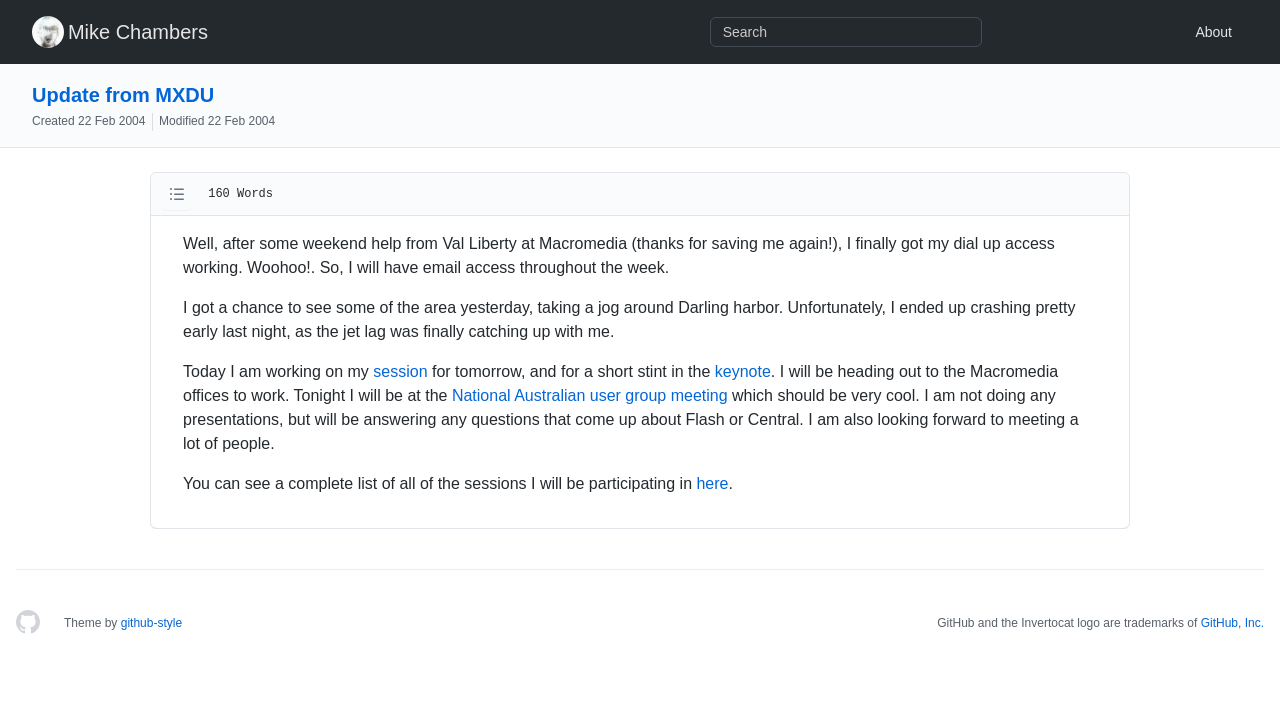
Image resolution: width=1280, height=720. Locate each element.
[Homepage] (28, 623)
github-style (151, 623)
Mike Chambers (138, 32)
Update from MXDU (123, 95)
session (400, 371)
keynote (743, 371)
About (1213, 32)
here (712, 483)
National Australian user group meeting (590, 395)
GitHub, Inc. (1232, 623)
